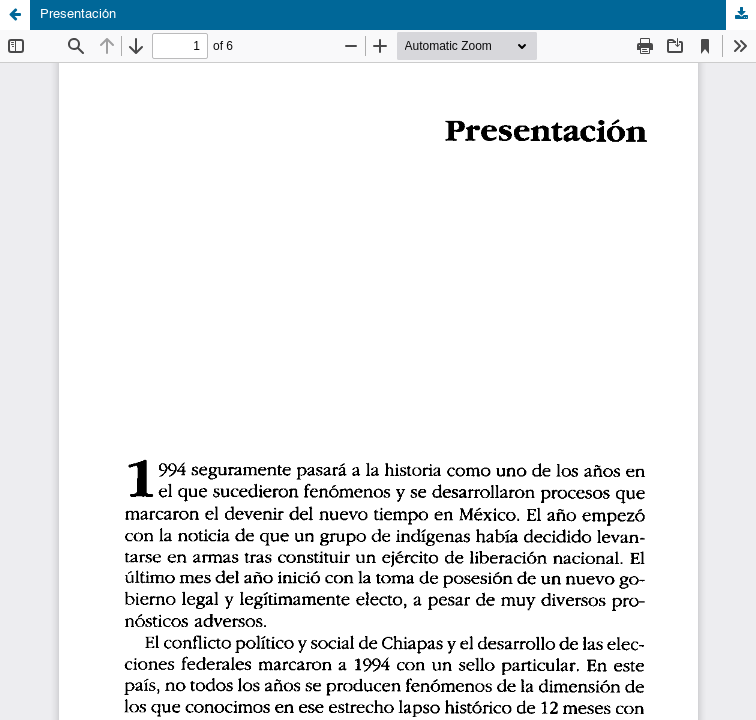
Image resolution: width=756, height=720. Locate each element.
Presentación (78, 14)
